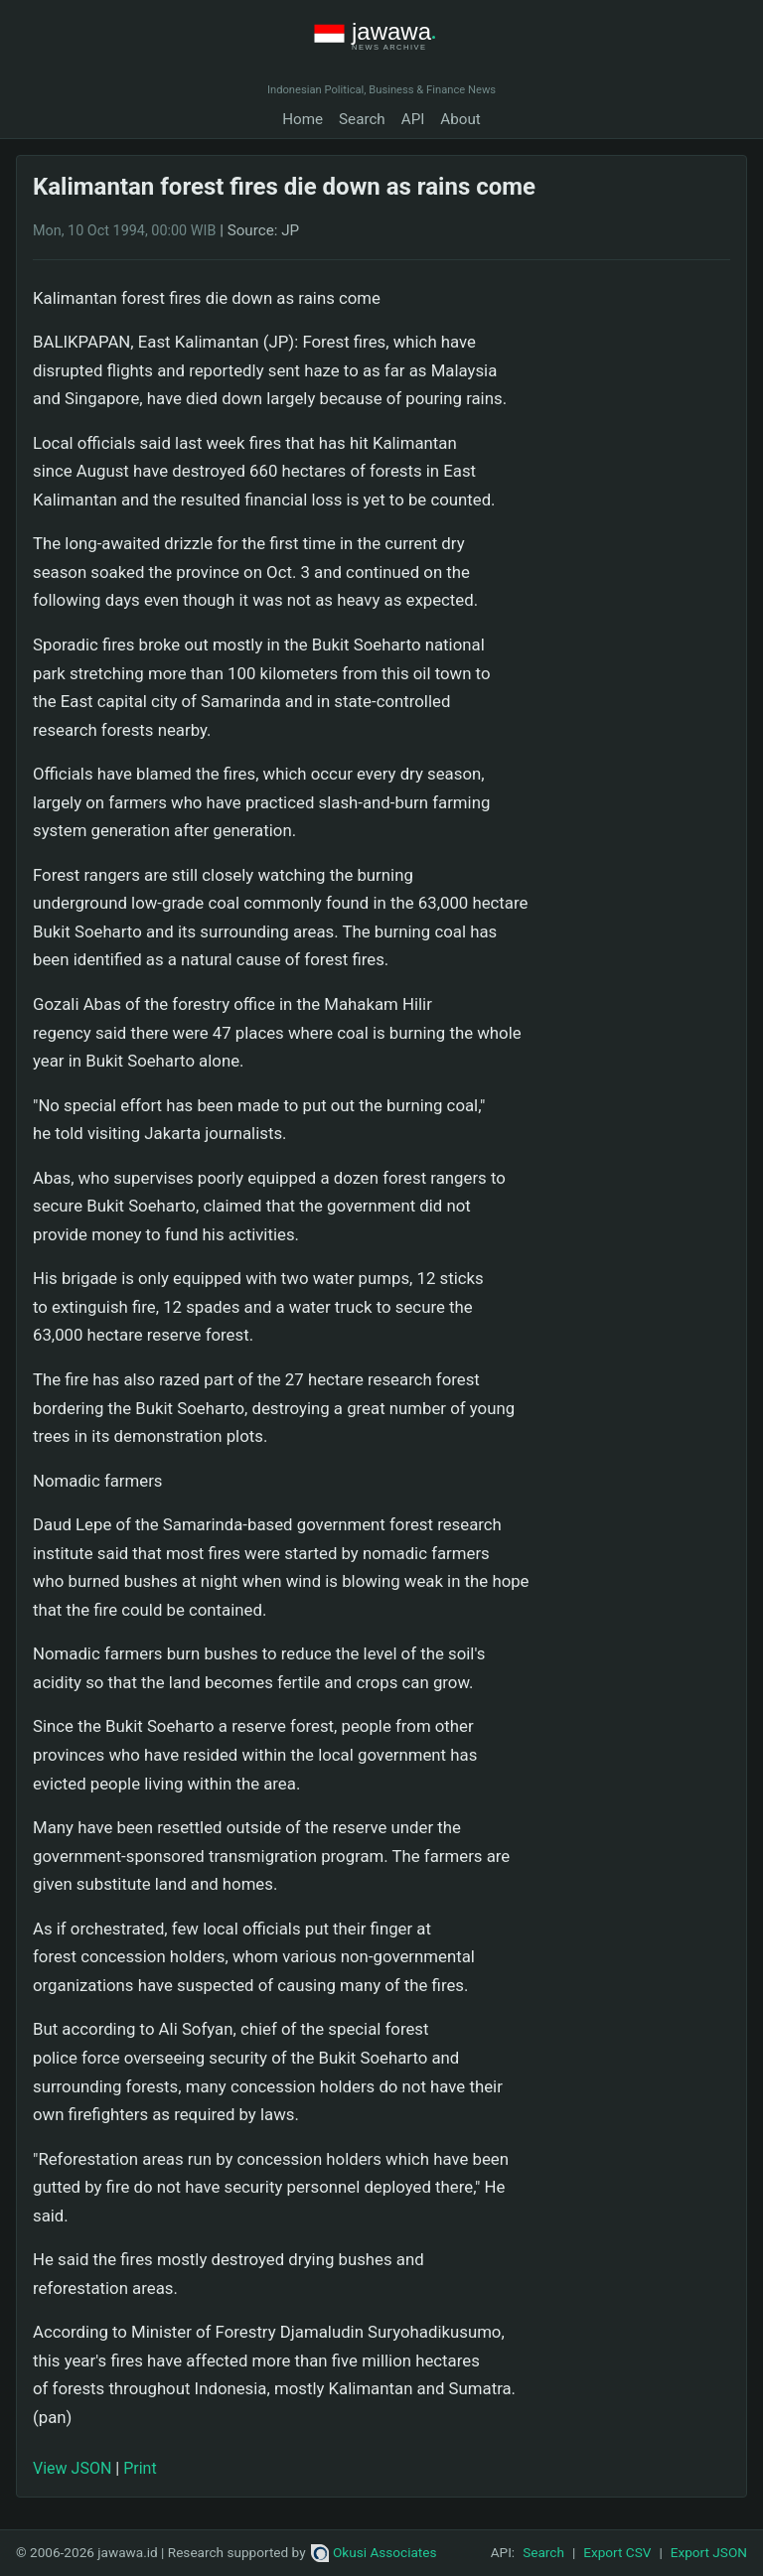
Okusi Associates (374, 2552)
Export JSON (709, 2552)
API (413, 119)
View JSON (72, 2468)
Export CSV (617, 2552)
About (460, 119)
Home (302, 119)
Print (139, 2468)
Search (362, 119)
